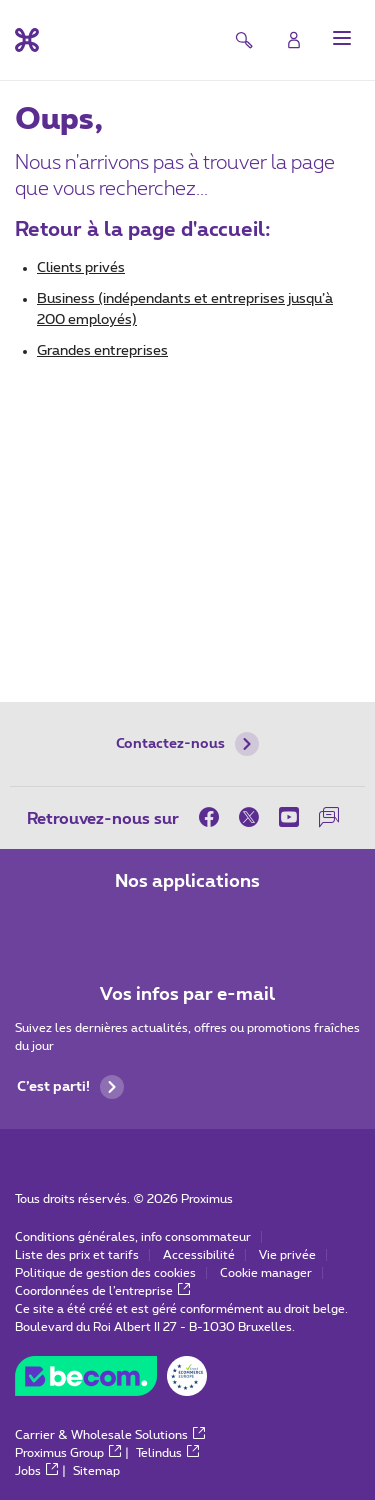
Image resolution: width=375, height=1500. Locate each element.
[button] (342, 38)
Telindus (167, 1453)
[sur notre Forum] (329, 817)
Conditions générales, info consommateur (133, 1237)
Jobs (36, 1471)
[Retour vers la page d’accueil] (27, 40)
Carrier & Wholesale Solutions (110, 1435)
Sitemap (96, 1471)
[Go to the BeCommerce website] (111, 1381)
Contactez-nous (187, 744)
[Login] (294, 40)
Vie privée (287, 1255)
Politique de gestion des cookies (105, 1273)
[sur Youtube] (289, 817)
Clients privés (81, 268)
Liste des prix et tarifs (77, 1255)
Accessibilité (199, 1255)
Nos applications (187, 882)
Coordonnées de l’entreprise (102, 1291)
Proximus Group (68, 1453)
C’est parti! (70, 1087)
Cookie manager (266, 1273)
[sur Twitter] (249, 817)
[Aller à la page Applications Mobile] (132, 924)
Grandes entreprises (102, 351)
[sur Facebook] (214, 817)
